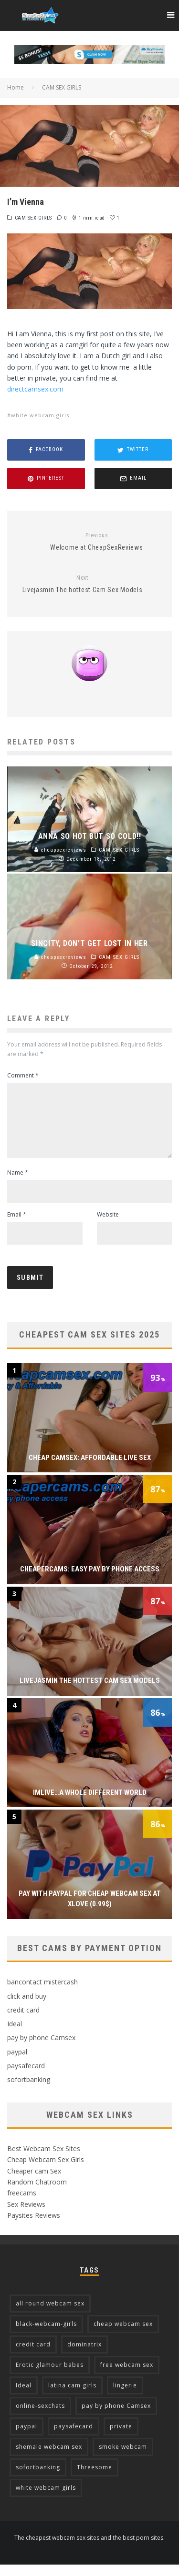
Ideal (14, 2035)
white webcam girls (40, 415)
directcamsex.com (35, 388)
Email (16, 1226)
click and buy (26, 2007)
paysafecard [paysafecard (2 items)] (73, 2438)
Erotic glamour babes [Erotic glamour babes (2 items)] (50, 2376)
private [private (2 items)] (121, 2438)
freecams (21, 2204)
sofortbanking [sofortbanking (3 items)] (38, 2479)
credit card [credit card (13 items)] (33, 2356)
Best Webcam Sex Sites (43, 2159)
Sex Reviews (26, 2215)
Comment (23, 1075)
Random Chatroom (37, 2193)
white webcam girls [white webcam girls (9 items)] (46, 2499)
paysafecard (26, 2077)
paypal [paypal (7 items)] (26, 2438)
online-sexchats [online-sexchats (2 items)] (40, 2417)
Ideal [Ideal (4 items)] (24, 2397)
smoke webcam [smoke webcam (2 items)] (123, 2458)
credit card (23, 2021)
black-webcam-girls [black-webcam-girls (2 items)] (46, 2335)
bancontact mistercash (42, 1993)
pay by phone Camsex (41, 2048)
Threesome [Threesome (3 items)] (94, 2479)
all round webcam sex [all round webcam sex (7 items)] (50, 2315)
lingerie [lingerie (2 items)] (125, 2397)
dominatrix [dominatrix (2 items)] (84, 2356)
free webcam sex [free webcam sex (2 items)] (126, 2376)
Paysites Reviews (33, 2226)
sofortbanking (28, 2090)
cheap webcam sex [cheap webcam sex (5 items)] (123, 2335)
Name (17, 1184)
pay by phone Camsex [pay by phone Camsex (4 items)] (116, 2417)
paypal (17, 2063)
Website (108, 1226)
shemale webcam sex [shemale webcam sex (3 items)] (49, 2458)
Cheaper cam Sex (34, 2182)
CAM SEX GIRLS (33, 218)
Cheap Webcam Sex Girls (45, 2170)
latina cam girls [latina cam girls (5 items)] (72, 2397)
